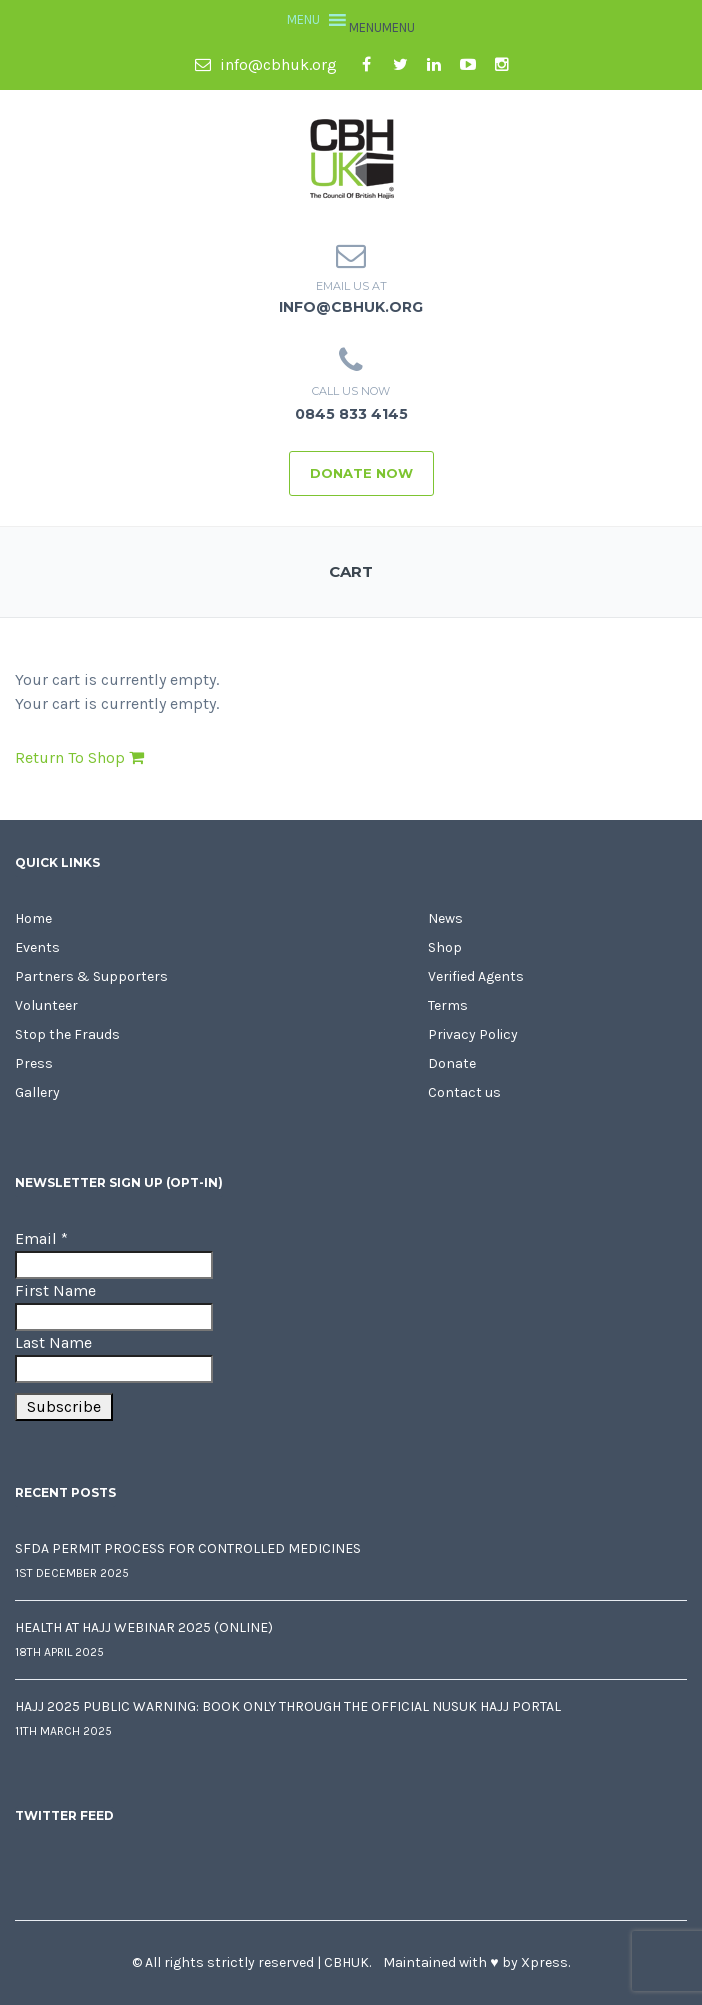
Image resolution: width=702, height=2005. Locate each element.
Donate (452, 1063)
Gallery (37, 1092)
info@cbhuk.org (266, 64)
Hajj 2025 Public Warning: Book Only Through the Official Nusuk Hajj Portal (288, 1706)
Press (34, 1063)
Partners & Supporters (91, 976)
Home (33, 918)
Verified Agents (476, 976)
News (445, 918)
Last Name (53, 1342)
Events (37, 947)
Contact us (464, 1092)
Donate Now (361, 473)
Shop (445, 947)
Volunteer (46, 1005)
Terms (448, 1005)
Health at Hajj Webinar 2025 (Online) (144, 1627)
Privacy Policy (473, 1034)
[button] (382, 27)
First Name (55, 1290)
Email (41, 1238)
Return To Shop (79, 757)
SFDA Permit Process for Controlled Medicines (188, 1548)
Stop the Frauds (67, 1034)
